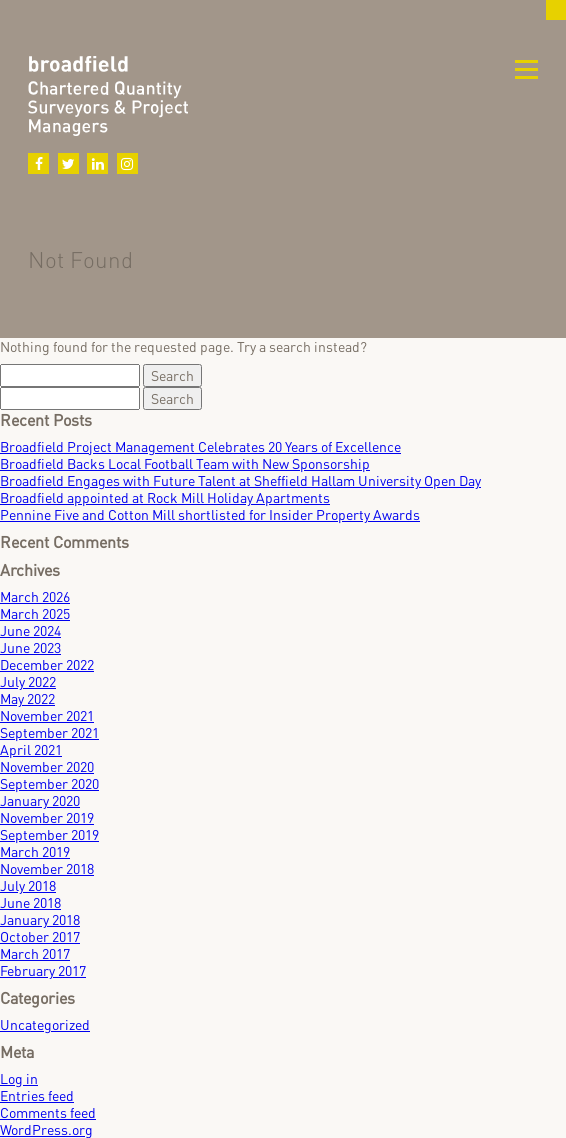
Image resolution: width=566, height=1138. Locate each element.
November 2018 (47, 868)
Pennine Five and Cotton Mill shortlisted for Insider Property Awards (210, 514)
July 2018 (28, 885)
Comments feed (48, 1112)
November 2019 (47, 817)
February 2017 (43, 970)
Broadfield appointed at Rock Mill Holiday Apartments (165, 497)
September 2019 (49, 834)
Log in (19, 1078)
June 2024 (30, 630)
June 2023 (30, 647)
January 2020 (40, 800)
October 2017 (40, 936)
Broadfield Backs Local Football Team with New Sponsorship (185, 463)
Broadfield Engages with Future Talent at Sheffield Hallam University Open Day (240, 480)
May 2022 (27, 698)
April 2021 (31, 749)
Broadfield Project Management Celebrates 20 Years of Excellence (200, 446)
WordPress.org (46, 1129)
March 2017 (35, 953)
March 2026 (35, 596)
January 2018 (40, 919)
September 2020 (49, 783)
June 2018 (30, 902)
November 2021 (47, 715)
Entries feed (37, 1095)
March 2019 (35, 851)
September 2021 (49, 732)
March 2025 (35, 613)
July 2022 (28, 681)
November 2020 (47, 766)
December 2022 (47, 664)
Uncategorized (45, 1024)
